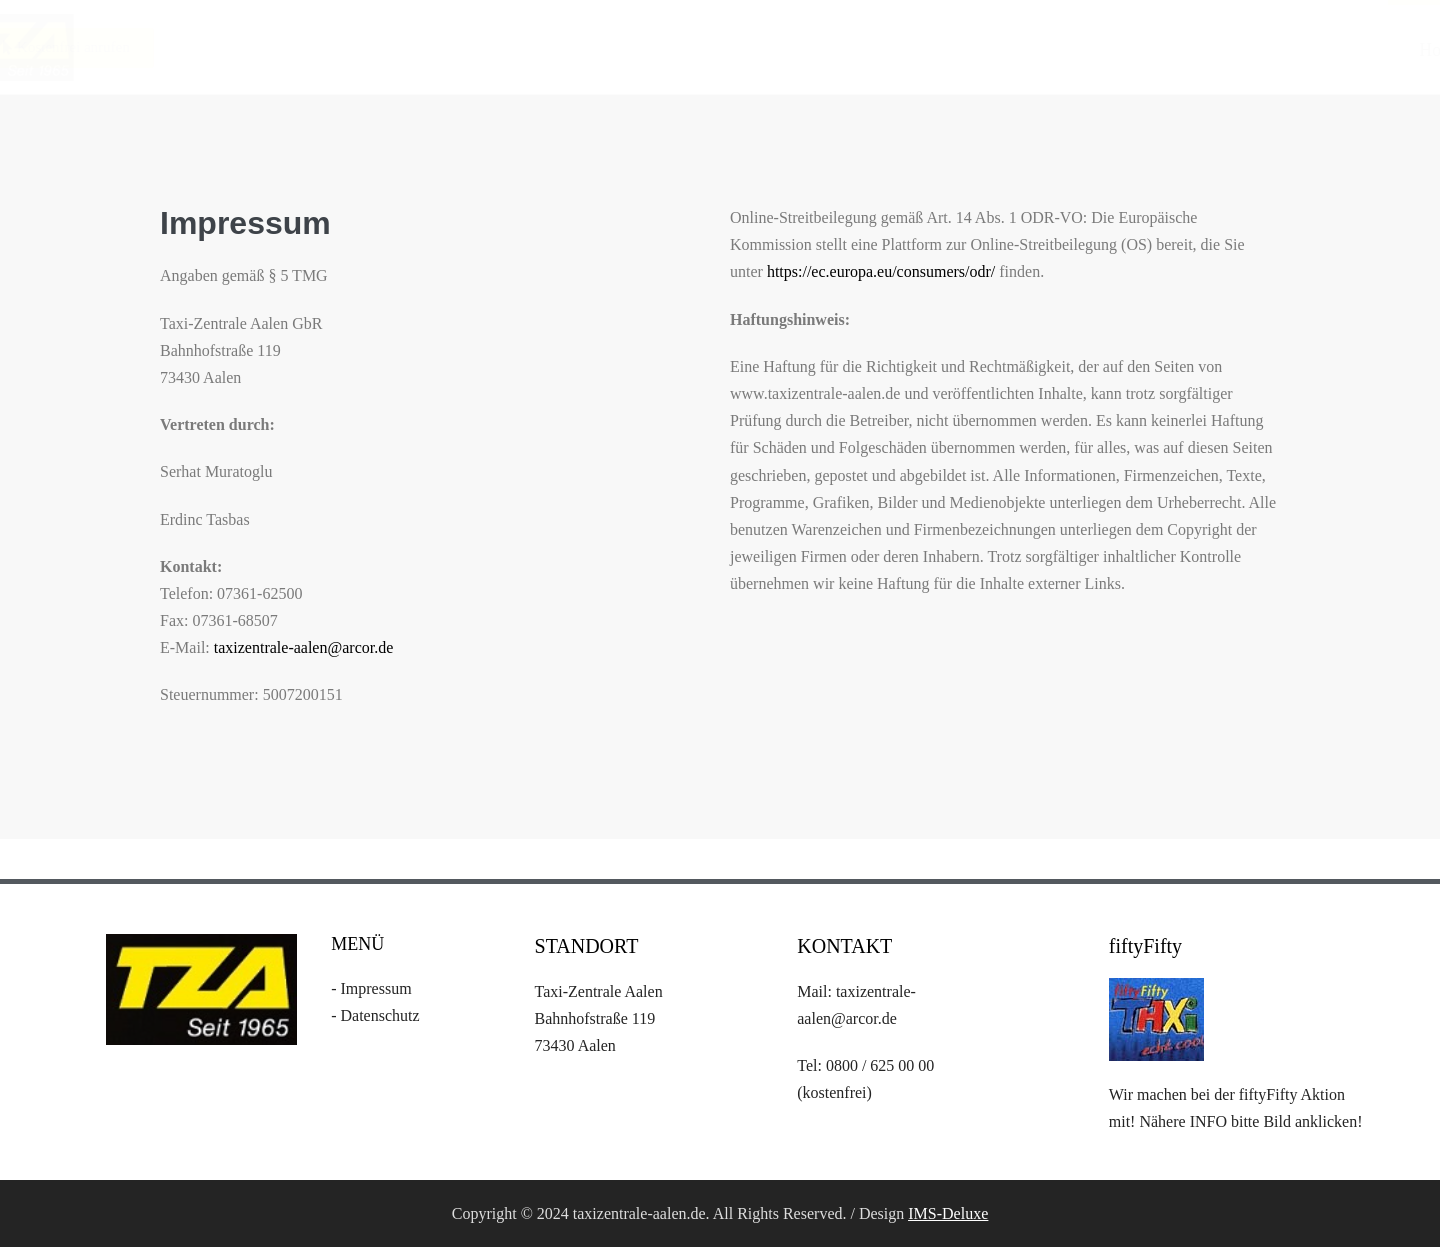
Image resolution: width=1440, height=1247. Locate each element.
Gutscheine (1307, 50)
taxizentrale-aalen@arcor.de (304, 647)
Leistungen (1059, 50)
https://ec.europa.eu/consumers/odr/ (881, 271)
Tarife (1183, 50)
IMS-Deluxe (948, 1213)
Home (934, 50)
